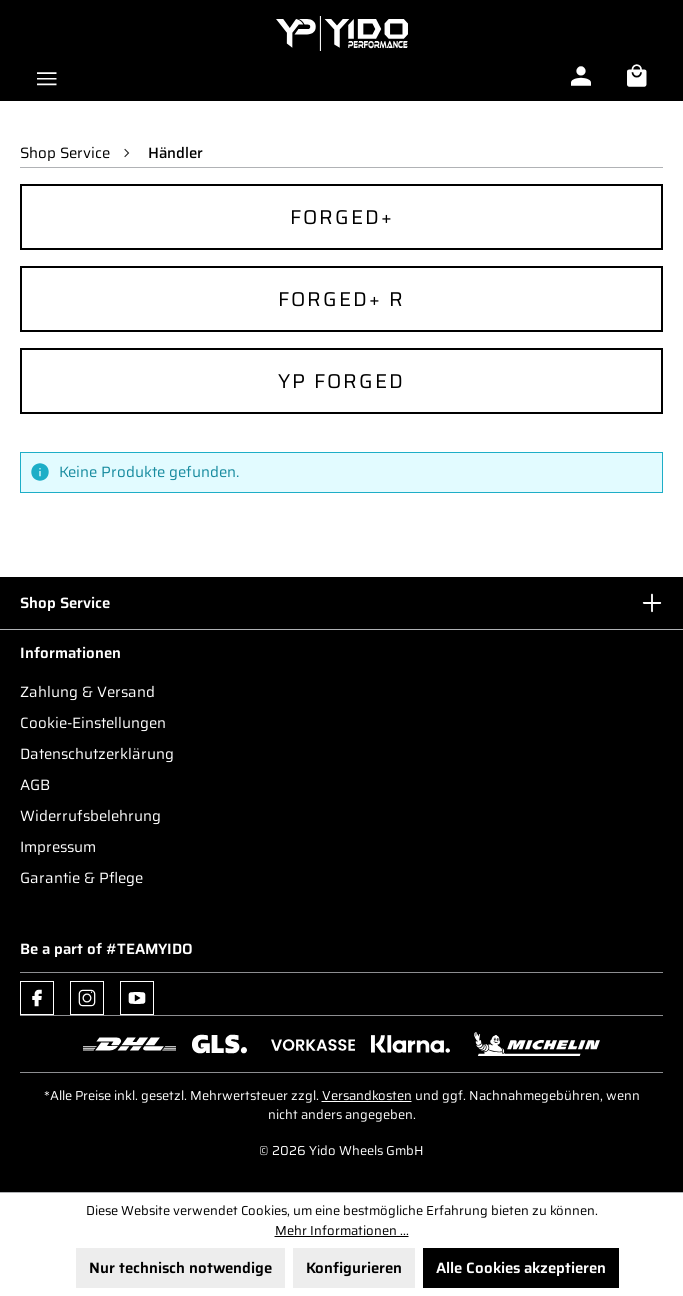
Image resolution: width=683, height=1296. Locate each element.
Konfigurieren (354, 1268)
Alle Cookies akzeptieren (521, 1268)
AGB (35, 785)
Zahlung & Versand (87, 692)
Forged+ (342, 217)
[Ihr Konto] (581, 76)
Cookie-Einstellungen (93, 723)
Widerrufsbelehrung (90, 816)
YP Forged (341, 381)
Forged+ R (341, 299)
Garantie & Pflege (81, 878)
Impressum (58, 847)
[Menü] (47, 76)
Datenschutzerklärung (97, 754)
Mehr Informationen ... (342, 1231)
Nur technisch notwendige (180, 1268)
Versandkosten (367, 1095)
